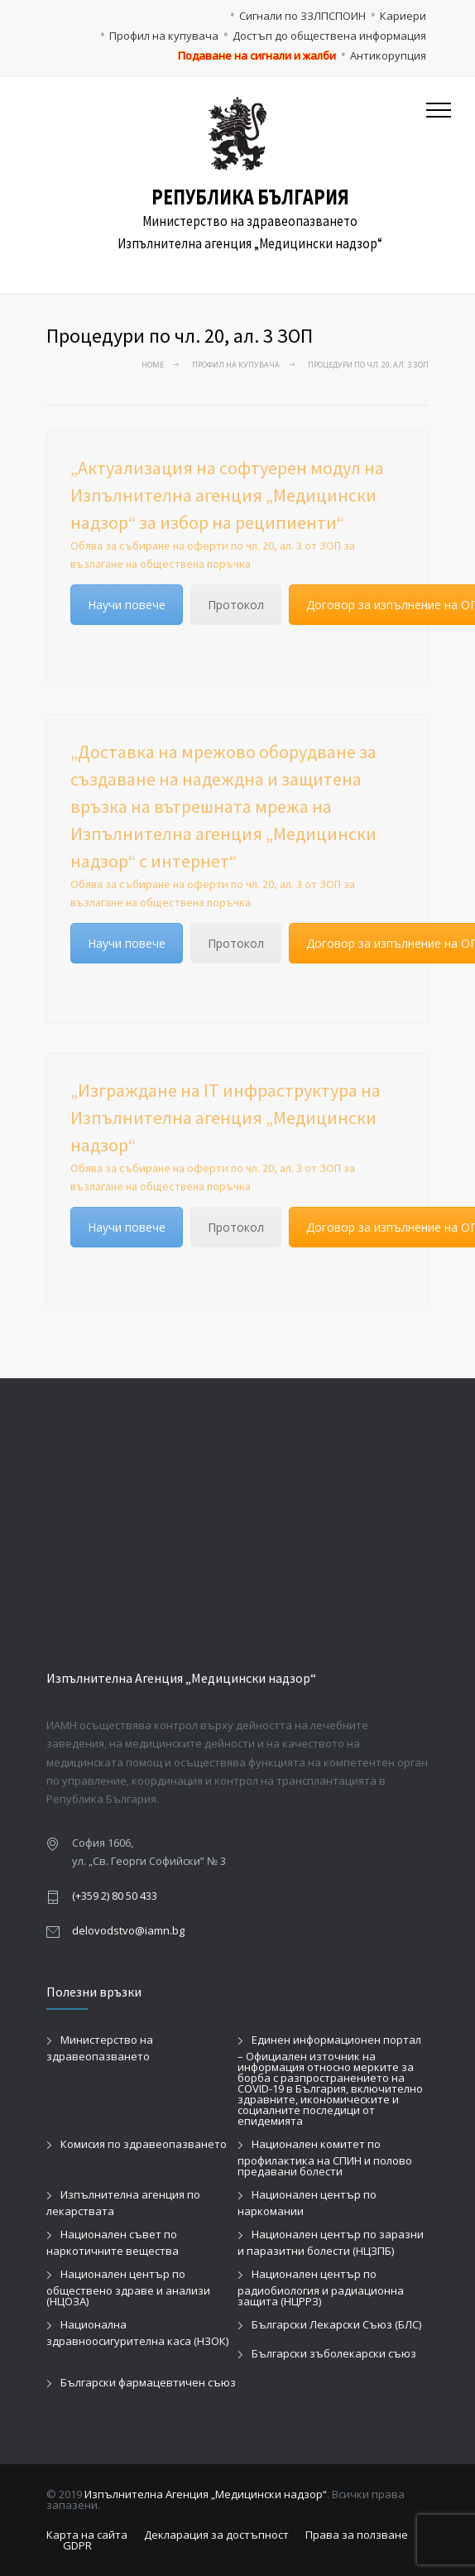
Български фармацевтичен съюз (148, 2382)
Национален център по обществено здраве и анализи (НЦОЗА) (128, 2287)
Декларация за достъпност (216, 2534)
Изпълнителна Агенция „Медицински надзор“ (205, 2494)
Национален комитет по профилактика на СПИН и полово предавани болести (325, 2157)
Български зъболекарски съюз (334, 2353)
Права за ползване (356, 2534)
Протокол (236, 605)
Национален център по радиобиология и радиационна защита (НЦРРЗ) (321, 2287)
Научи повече (127, 605)
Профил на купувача (163, 35)
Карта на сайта (86, 2534)
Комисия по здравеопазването (143, 2143)
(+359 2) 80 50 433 (114, 1895)
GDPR (77, 2545)
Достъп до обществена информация (329, 35)
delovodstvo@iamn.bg (128, 1930)
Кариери (403, 15)
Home (153, 364)
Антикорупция (388, 55)
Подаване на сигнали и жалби (257, 55)
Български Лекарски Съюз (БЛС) (336, 2324)
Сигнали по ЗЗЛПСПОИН (302, 15)
